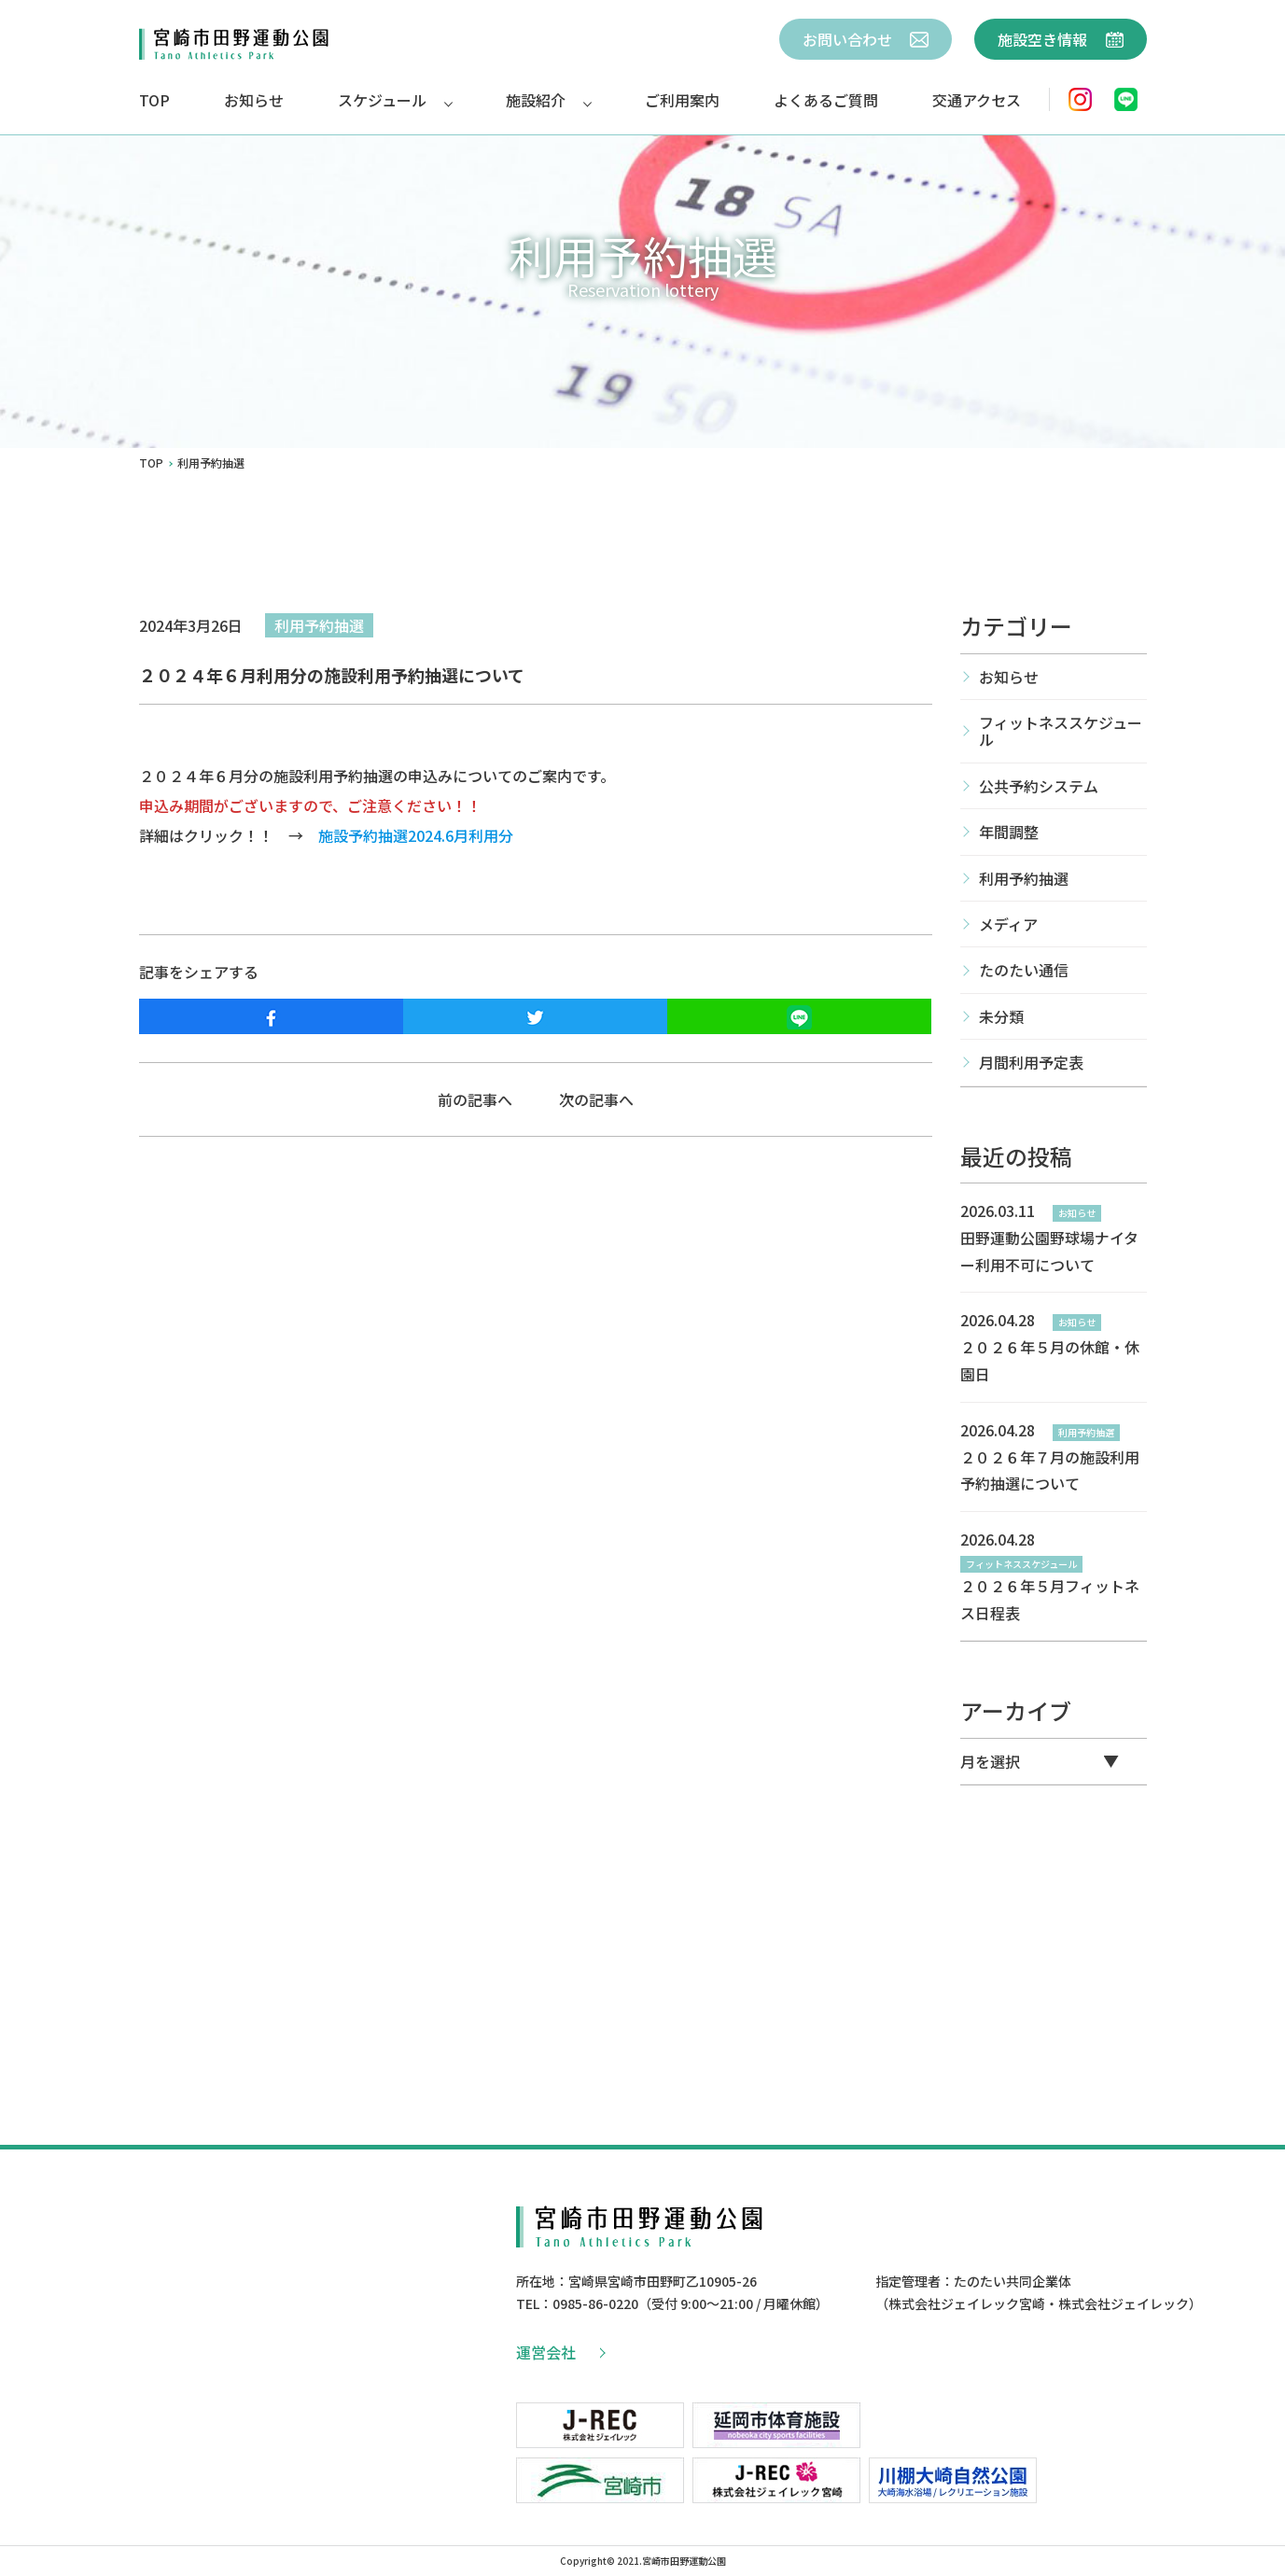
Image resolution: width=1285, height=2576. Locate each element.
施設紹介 (536, 100)
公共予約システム (1038, 786)
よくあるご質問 (826, 100)
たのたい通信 (1024, 970)
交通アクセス (976, 100)
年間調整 (1009, 831)
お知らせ (254, 100)
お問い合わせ (866, 39)
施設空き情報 (1061, 39)
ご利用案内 (682, 100)
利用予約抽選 (319, 625)
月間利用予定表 (1031, 1062)
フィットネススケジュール (1060, 730)
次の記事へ (596, 1099)
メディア (1008, 924)
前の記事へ (475, 1099)
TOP (154, 100)
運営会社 (560, 2352)
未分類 (1001, 1016)
